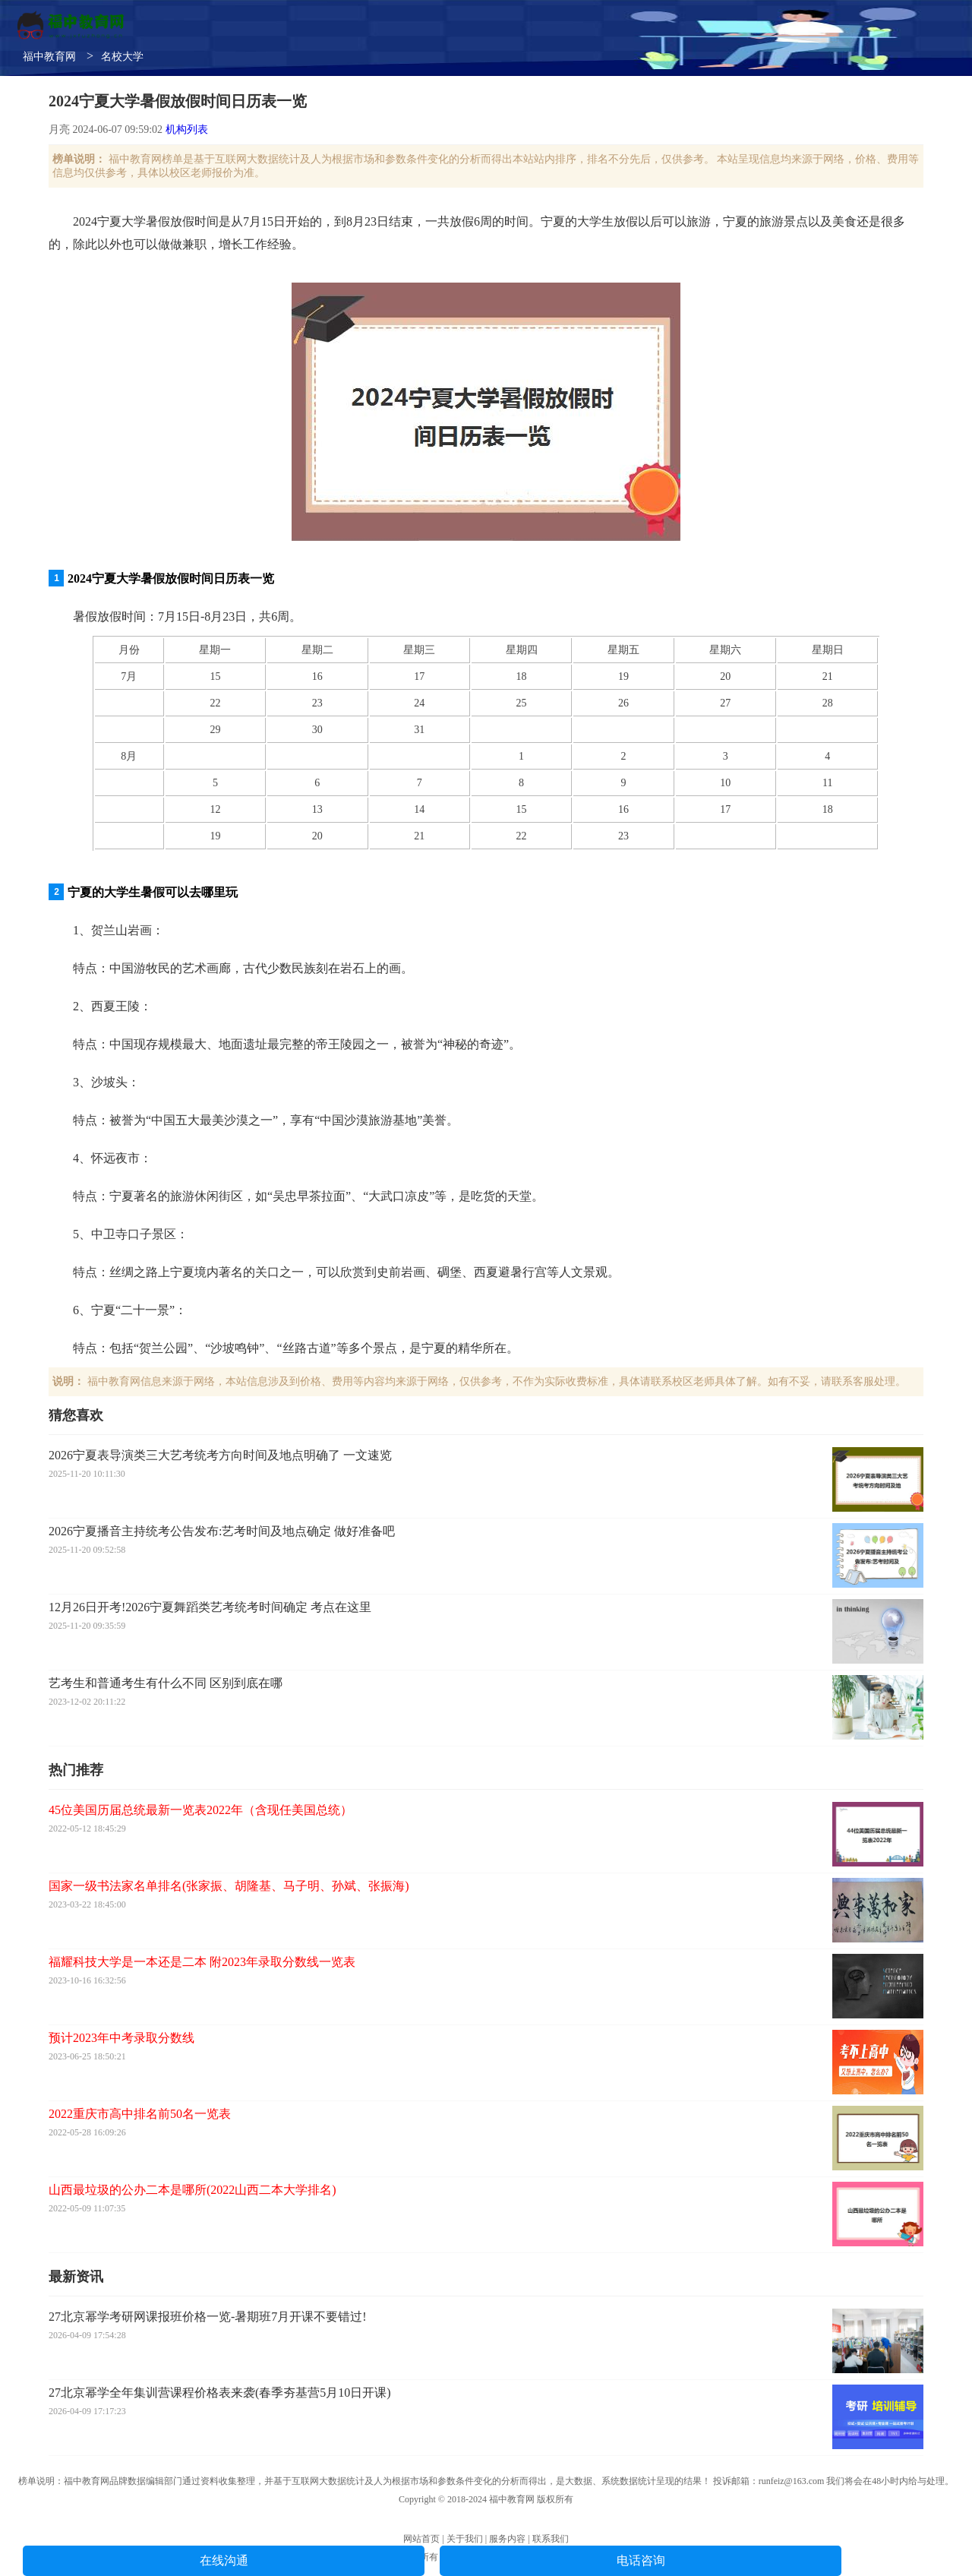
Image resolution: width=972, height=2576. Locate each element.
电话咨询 (641, 2560)
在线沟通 (224, 2560)
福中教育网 (49, 56)
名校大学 (122, 56)
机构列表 (187, 129)
